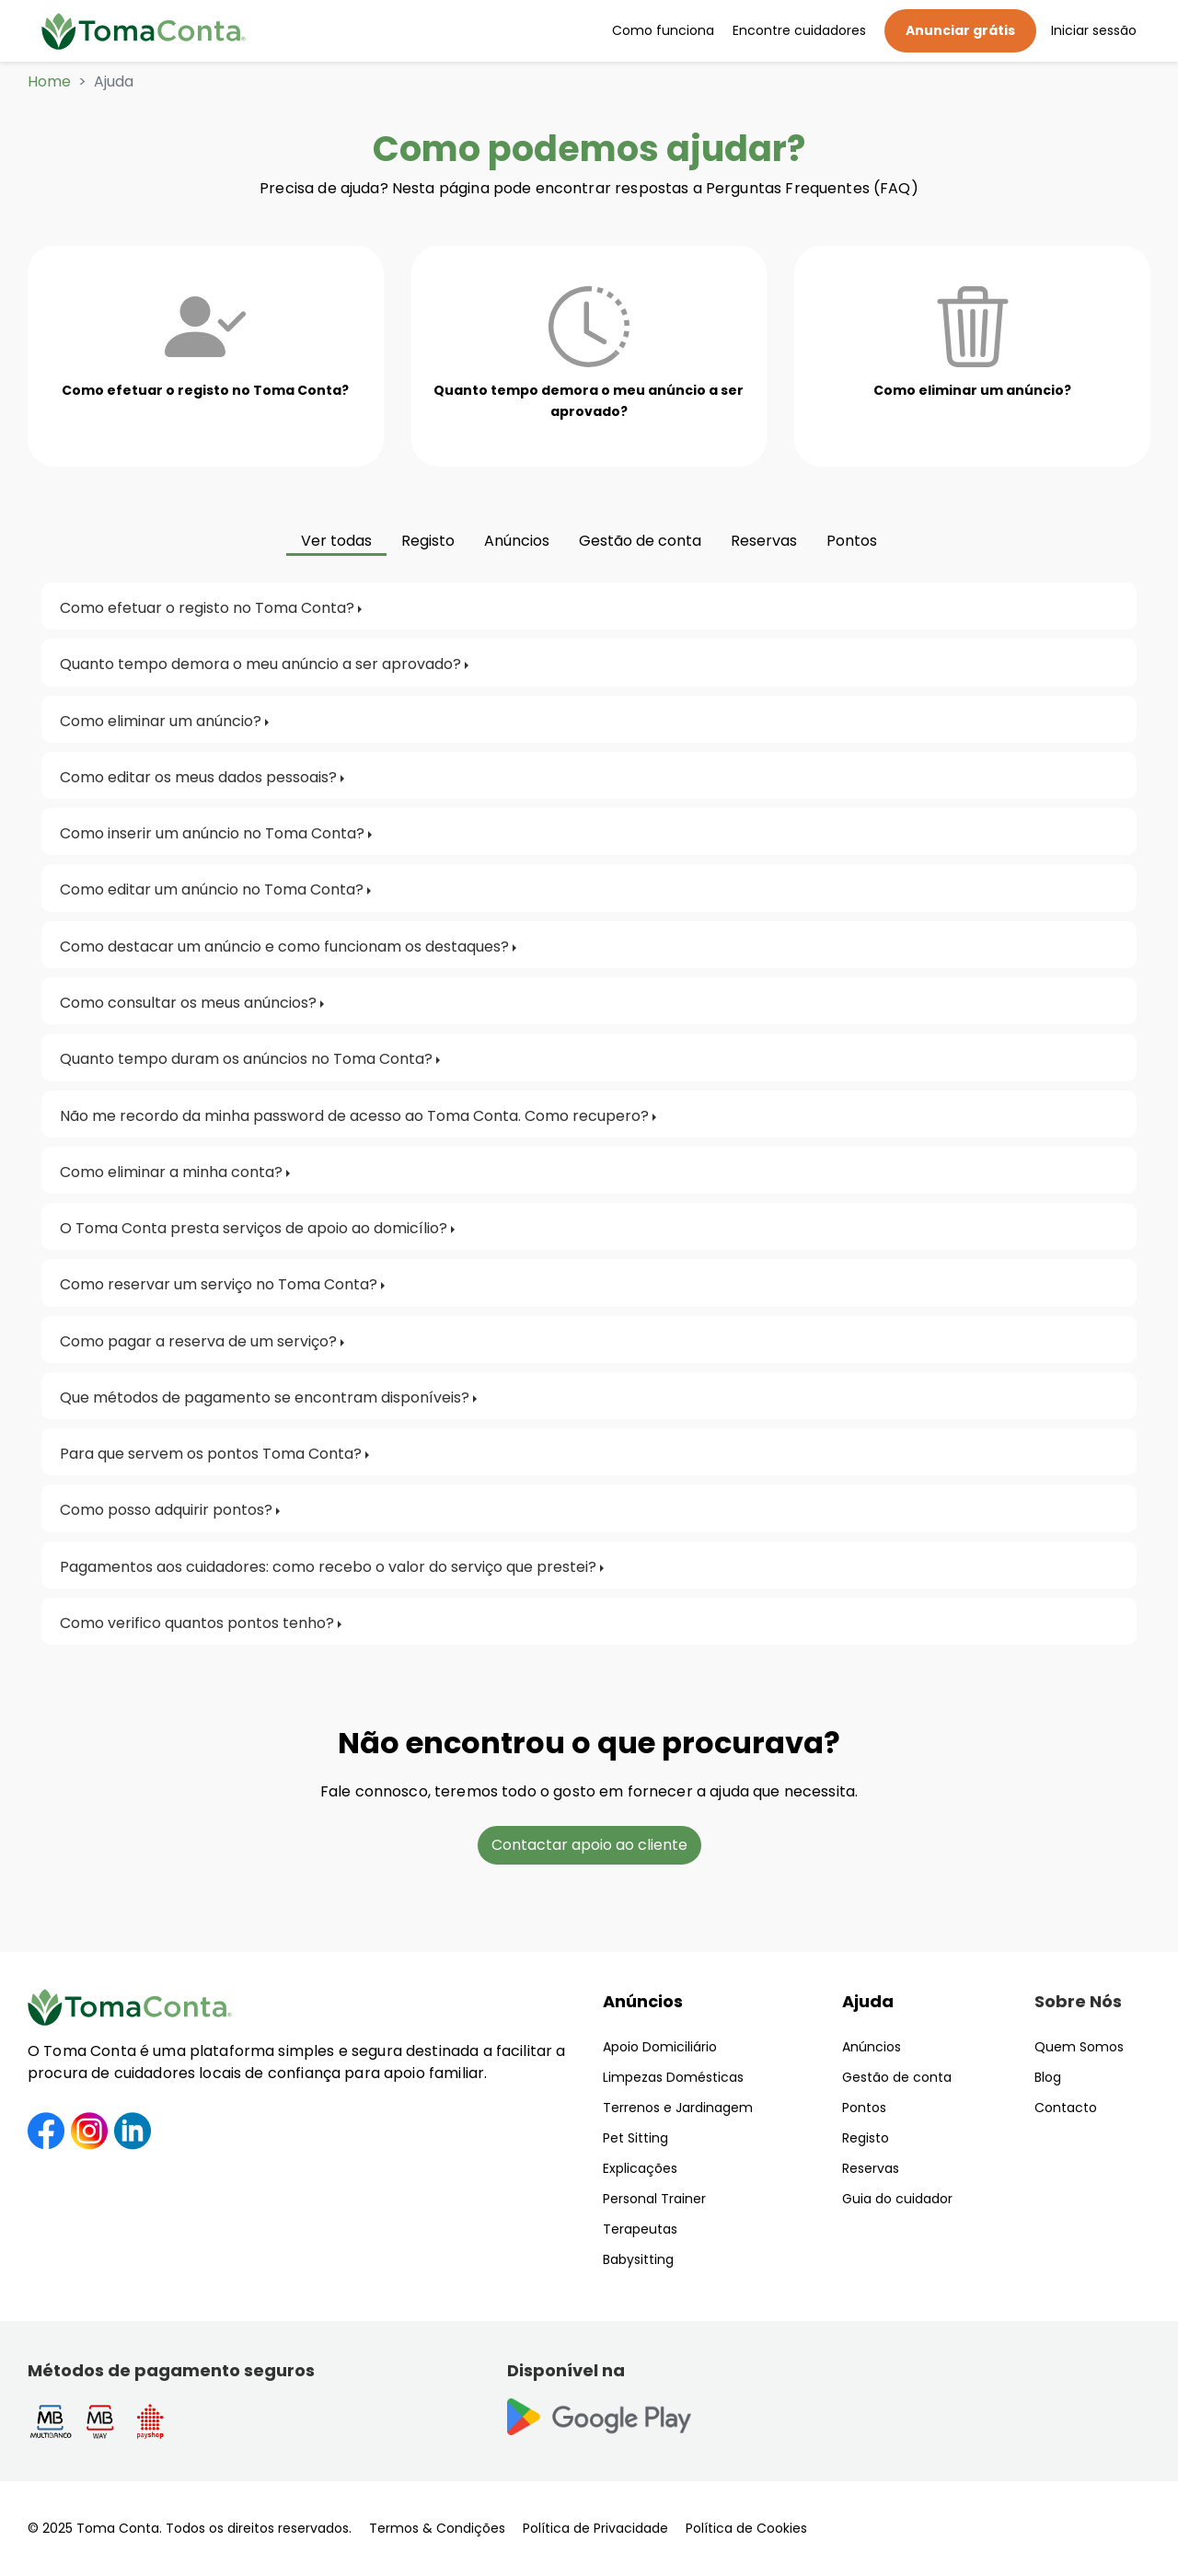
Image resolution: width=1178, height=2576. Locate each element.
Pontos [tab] (851, 540)
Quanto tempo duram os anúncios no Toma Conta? (246, 1058)
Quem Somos (1079, 2047)
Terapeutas (640, 2229)
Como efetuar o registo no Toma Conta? (207, 607)
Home (49, 81)
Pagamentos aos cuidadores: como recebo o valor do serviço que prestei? (328, 1566)
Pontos (864, 2107)
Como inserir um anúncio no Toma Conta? (212, 833)
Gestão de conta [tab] (640, 540)
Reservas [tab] (764, 540)
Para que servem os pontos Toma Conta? (211, 1453)
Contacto (1065, 2107)
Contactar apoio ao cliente (589, 1844)
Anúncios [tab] (516, 540)
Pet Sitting (635, 2138)
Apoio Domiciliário (660, 2047)
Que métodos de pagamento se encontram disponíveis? (264, 1397)
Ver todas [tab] (336, 540)
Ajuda (868, 2001)
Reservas (870, 2168)
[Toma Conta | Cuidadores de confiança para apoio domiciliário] (143, 31)
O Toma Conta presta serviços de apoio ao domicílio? (253, 1228)
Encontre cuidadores (799, 30)
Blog (1047, 2077)
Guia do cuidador (897, 2198)
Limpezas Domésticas (673, 2077)
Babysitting (638, 2259)
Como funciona (663, 30)
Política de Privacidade (595, 2528)
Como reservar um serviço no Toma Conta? (218, 1284)
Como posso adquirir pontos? (166, 1509)
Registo (865, 2138)
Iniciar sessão (1094, 30)
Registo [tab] (428, 540)
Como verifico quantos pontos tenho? (197, 1623)
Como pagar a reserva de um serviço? (198, 1341)
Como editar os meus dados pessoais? (198, 777)
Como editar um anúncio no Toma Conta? (212, 889)
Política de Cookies (746, 2528)
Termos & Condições (437, 2528)
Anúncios (643, 2001)
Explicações (640, 2168)
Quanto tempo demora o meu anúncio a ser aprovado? (260, 664)
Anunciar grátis (960, 30)
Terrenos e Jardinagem (678, 2107)
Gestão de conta (897, 2077)
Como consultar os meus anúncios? (188, 1002)
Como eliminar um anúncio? (160, 721)
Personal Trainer (654, 2198)
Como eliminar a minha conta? (171, 1172)
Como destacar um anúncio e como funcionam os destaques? (284, 946)
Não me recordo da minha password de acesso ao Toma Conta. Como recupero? (354, 1115)
